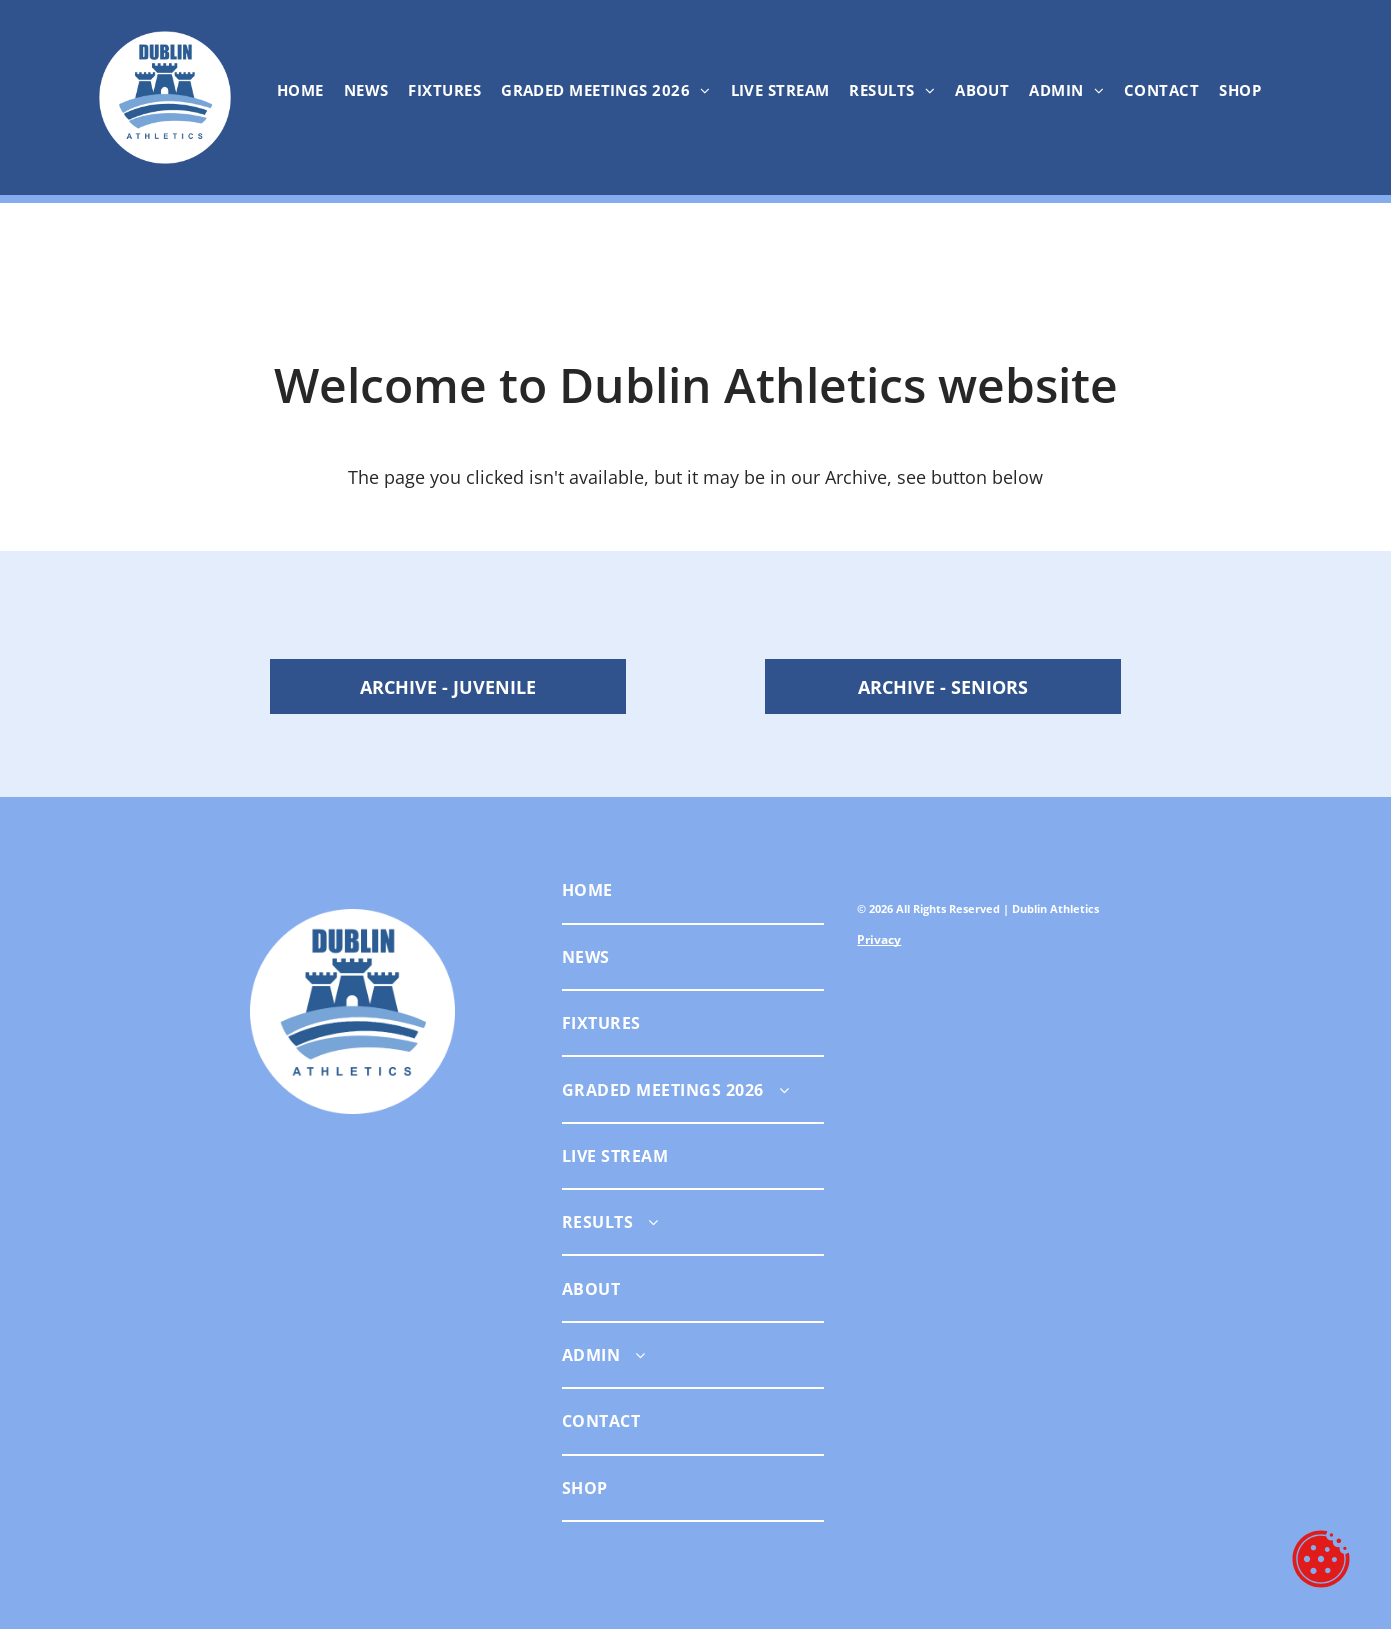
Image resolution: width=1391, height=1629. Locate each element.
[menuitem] (300, 90)
